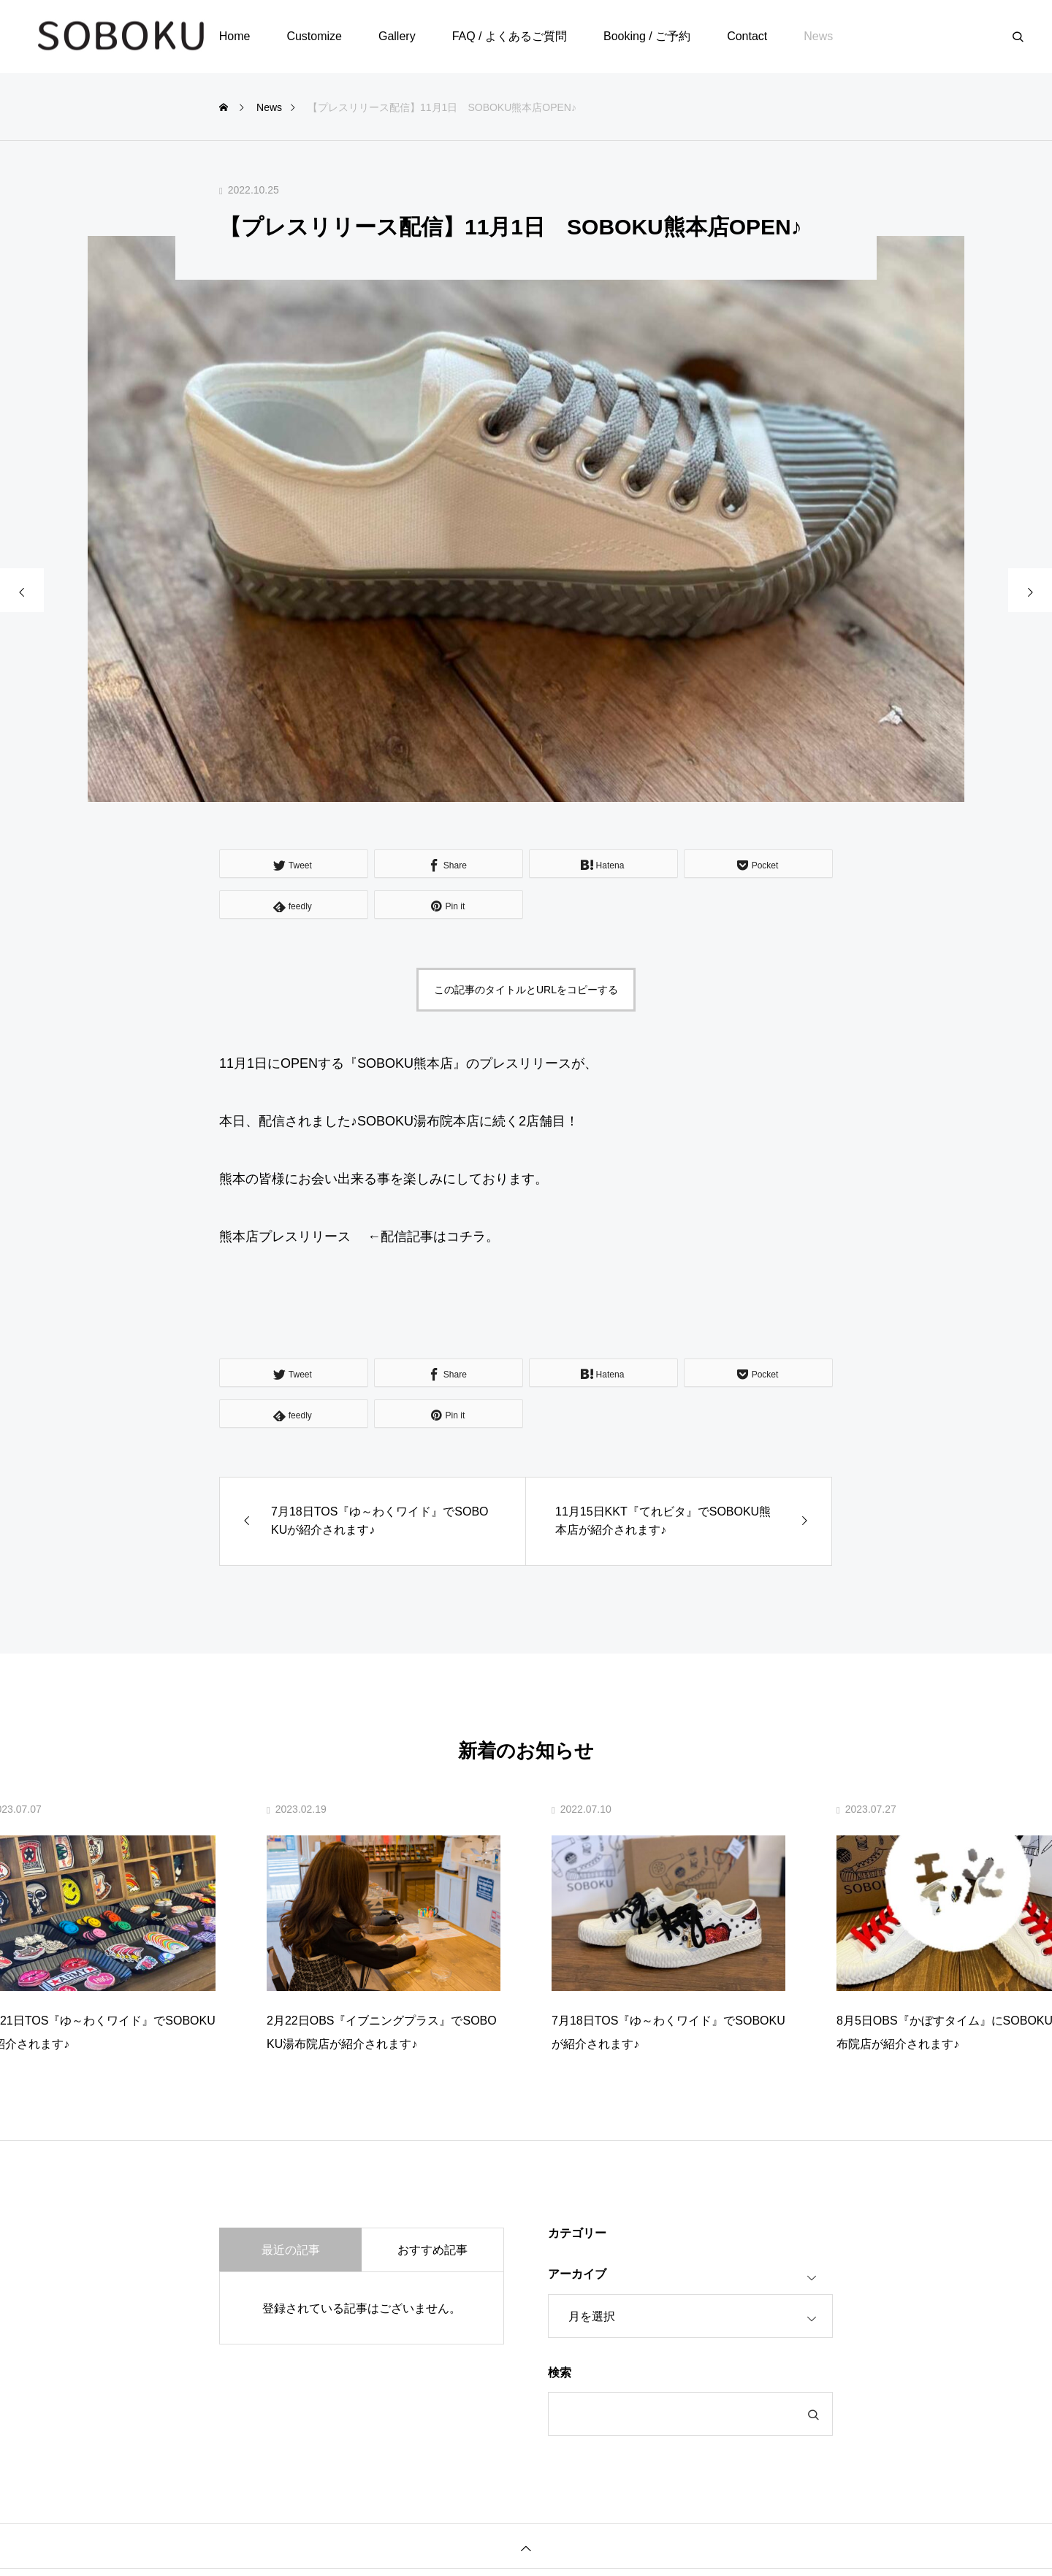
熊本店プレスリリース (285, 1236)
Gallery (397, 36)
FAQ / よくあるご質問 (509, 36)
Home (235, 36)
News (818, 36)
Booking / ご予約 (646, 36)
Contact (747, 36)
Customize (314, 36)
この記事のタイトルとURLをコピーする (526, 989)
